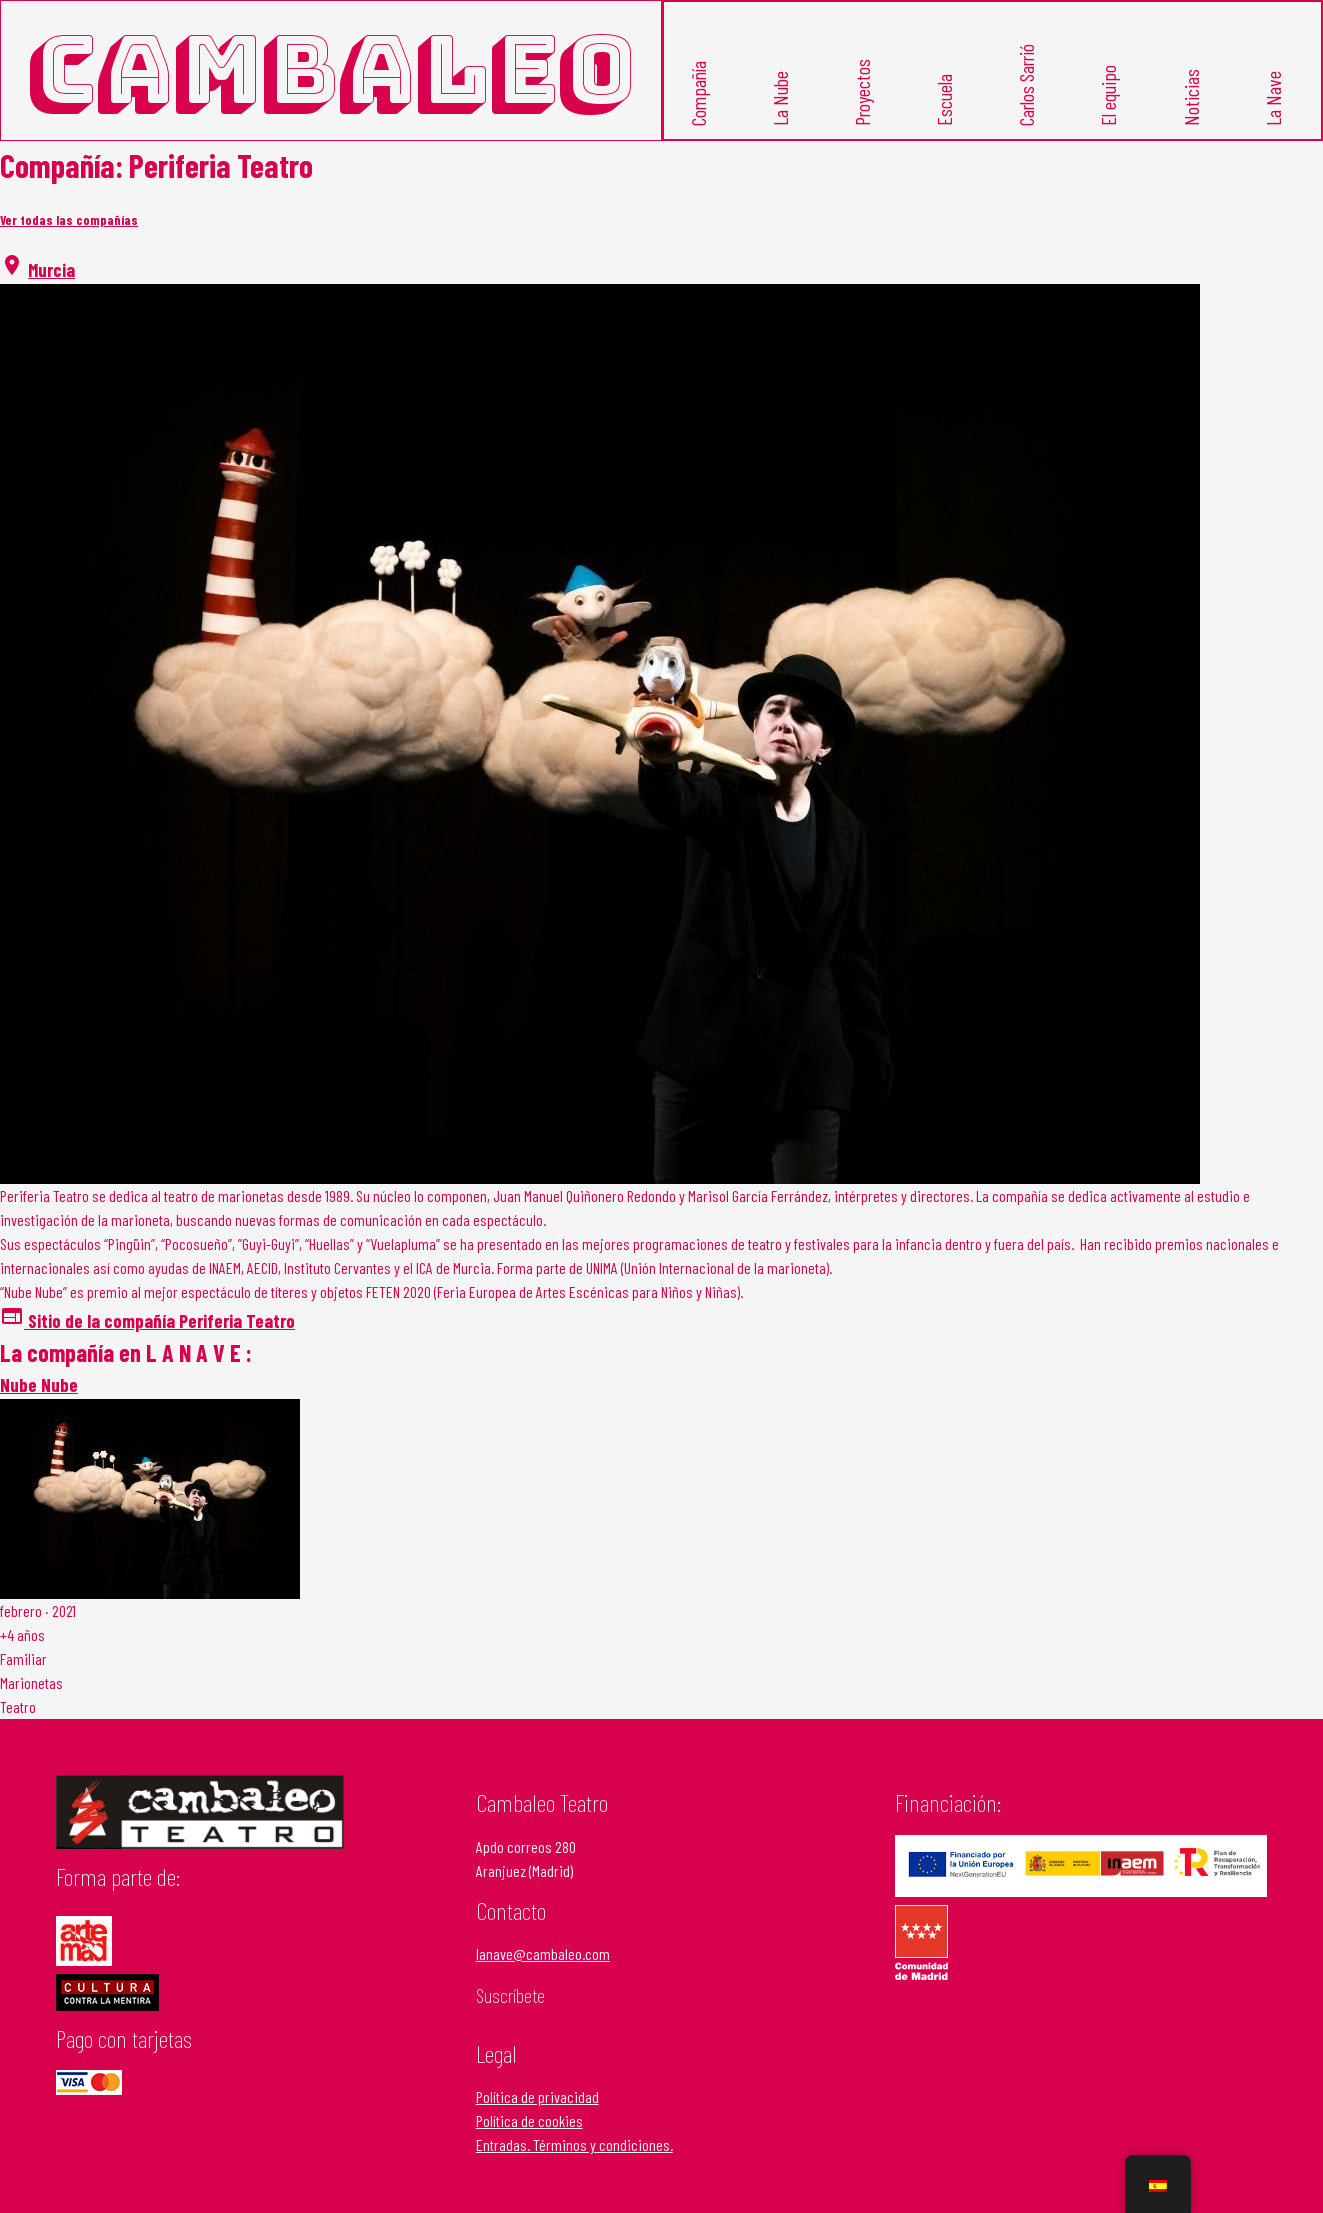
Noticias (1190, 97)
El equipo (1108, 95)
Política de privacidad (537, 2096)
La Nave (1272, 98)
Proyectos (861, 92)
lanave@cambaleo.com (543, 1953)
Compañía (697, 93)
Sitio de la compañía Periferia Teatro (147, 1320)
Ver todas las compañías (69, 220)
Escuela (944, 100)
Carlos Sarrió (1026, 85)
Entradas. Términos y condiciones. (574, 2144)
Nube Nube (39, 1384)
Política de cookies (529, 2120)
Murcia (51, 269)
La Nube (779, 98)
